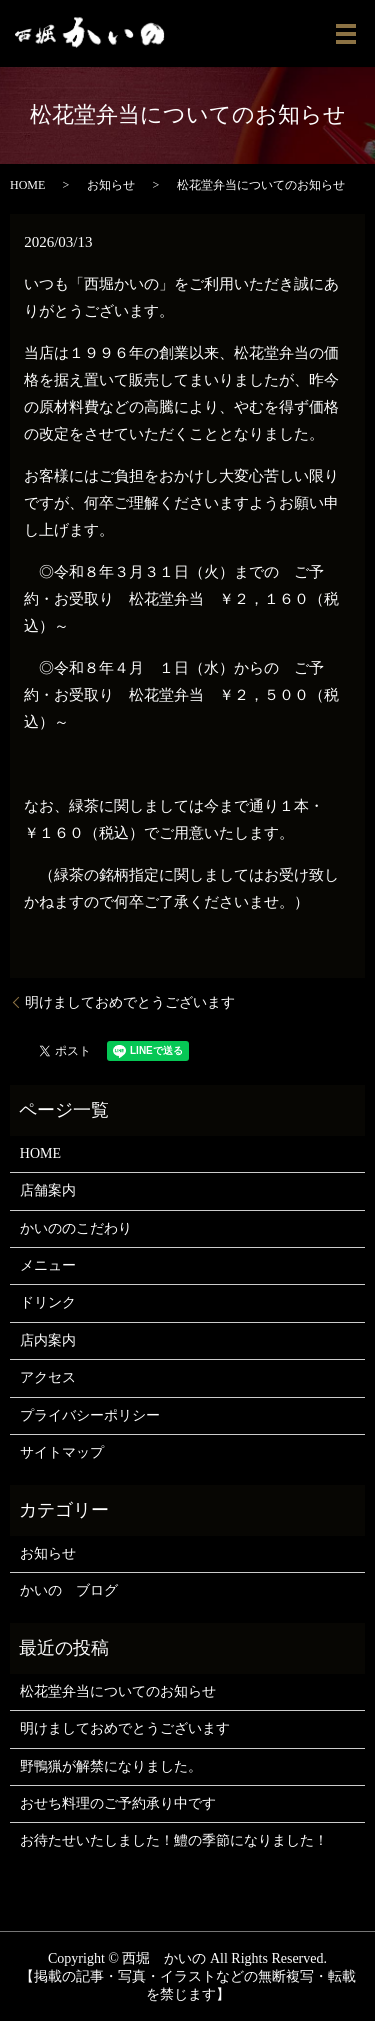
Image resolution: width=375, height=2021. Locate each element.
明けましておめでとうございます (130, 1002)
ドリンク (48, 1302)
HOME (27, 185)
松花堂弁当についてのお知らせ (118, 1691)
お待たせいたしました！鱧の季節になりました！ (174, 1840)
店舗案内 (48, 1190)
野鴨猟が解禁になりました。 (111, 1766)
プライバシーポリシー (90, 1415)
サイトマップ (62, 1452)
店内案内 (48, 1340)
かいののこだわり (76, 1228)
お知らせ (111, 185)
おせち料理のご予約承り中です (118, 1803)
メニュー (48, 1265)
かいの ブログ (69, 1590)
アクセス (48, 1377)
